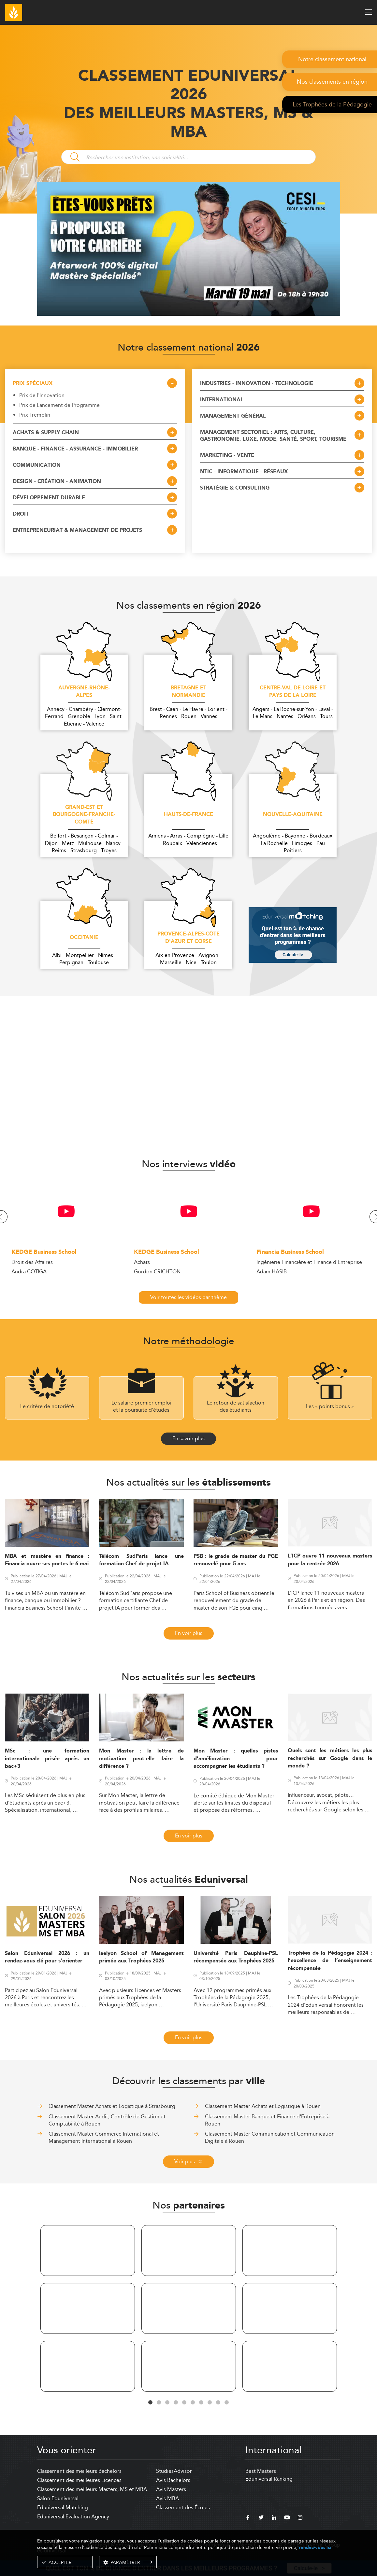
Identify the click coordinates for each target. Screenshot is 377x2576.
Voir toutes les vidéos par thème (188, 1297)
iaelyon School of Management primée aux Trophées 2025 (141, 1957)
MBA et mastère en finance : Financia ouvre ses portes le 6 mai (47, 1560)
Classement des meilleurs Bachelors (79, 2471)
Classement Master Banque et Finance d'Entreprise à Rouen (267, 2120)
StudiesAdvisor (174, 2471)
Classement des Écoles (183, 2507)
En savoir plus (188, 1438)
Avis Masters (171, 2489)
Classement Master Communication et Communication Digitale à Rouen (270, 2137)
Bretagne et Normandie (188, 692)
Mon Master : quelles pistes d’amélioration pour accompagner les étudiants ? (236, 1758)
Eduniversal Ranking (269, 2479)
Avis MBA (167, 2498)
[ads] (188, 314)
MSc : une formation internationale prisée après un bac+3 (47, 1758)
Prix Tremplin (34, 415)
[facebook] (248, 2518)
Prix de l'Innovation (42, 395)
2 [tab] (159, 2402)
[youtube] (287, 2518)
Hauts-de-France (188, 814)
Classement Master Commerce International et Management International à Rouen (104, 2137)
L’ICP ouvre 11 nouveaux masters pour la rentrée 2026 (330, 1560)
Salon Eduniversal (58, 2498)
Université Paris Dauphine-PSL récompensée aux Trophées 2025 (236, 1957)
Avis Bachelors (173, 2480)
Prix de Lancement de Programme (59, 405)
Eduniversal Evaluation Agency (73, 2517)
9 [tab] (218, 2402)
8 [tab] (210, 2402)
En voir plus (188, 1633)
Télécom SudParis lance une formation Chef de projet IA (141, 1560)
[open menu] (368, 12)
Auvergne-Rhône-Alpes (84, 692)
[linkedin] (274, 2518)
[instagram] (300, 2518)
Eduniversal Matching (62, 2507)
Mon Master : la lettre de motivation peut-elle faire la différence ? (141, 1758)
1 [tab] (150, 2402)
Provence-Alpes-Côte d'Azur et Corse (188, 938)
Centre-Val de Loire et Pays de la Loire (293, 692)
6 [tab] (193, 2402)
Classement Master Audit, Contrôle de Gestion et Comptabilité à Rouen (107, 2120)
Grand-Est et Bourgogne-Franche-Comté (84, 815)
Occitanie (84, 937)
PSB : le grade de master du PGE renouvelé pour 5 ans (236, 1560)
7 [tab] (201, 2402)
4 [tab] (176, 2402)
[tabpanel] (87, 2309)
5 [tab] (184, 2402)
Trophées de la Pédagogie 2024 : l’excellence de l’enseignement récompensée (330, 1961)
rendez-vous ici (315, 2547)
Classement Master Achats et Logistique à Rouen (263, 2106)
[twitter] (261, 2518)
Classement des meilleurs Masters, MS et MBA (92, 2489)
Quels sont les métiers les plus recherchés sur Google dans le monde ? (330, 1758)
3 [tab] (167, 2402)
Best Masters (260, 2471)
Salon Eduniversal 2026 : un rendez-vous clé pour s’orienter (47, 1957)
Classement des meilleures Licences (79, 2480)
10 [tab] (227, 2402)
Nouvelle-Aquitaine (293, 814)
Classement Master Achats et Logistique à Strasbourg (112, 2106)
